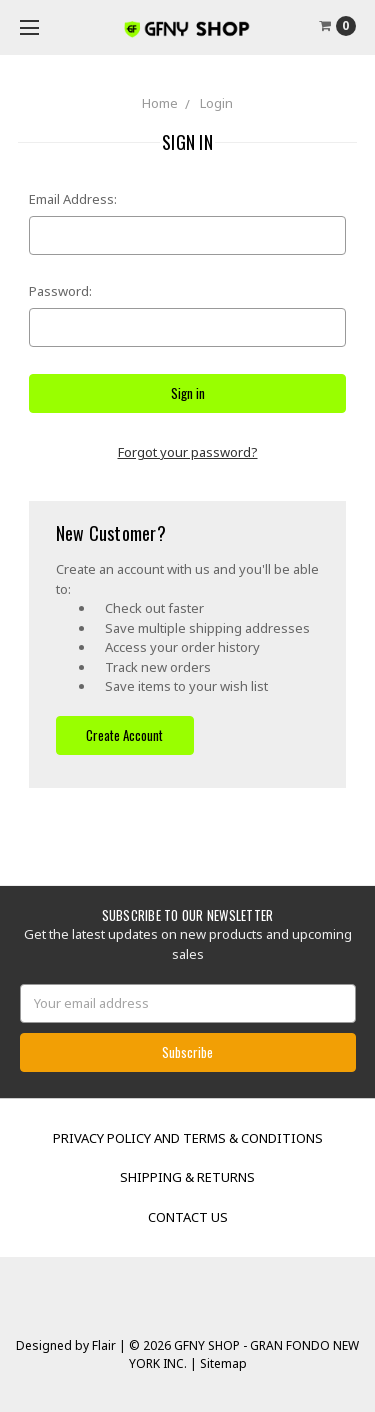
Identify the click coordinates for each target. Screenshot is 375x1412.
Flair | (109, 1345)
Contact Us (188, 1217)
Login (216, 103)
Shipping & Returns (187, 1177)
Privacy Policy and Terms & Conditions (188, 1138)
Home (160, 103)
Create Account (124, 735)
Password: (60, 291)
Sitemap (222, 1363)
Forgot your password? (188, 452)
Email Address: (73, 199)
